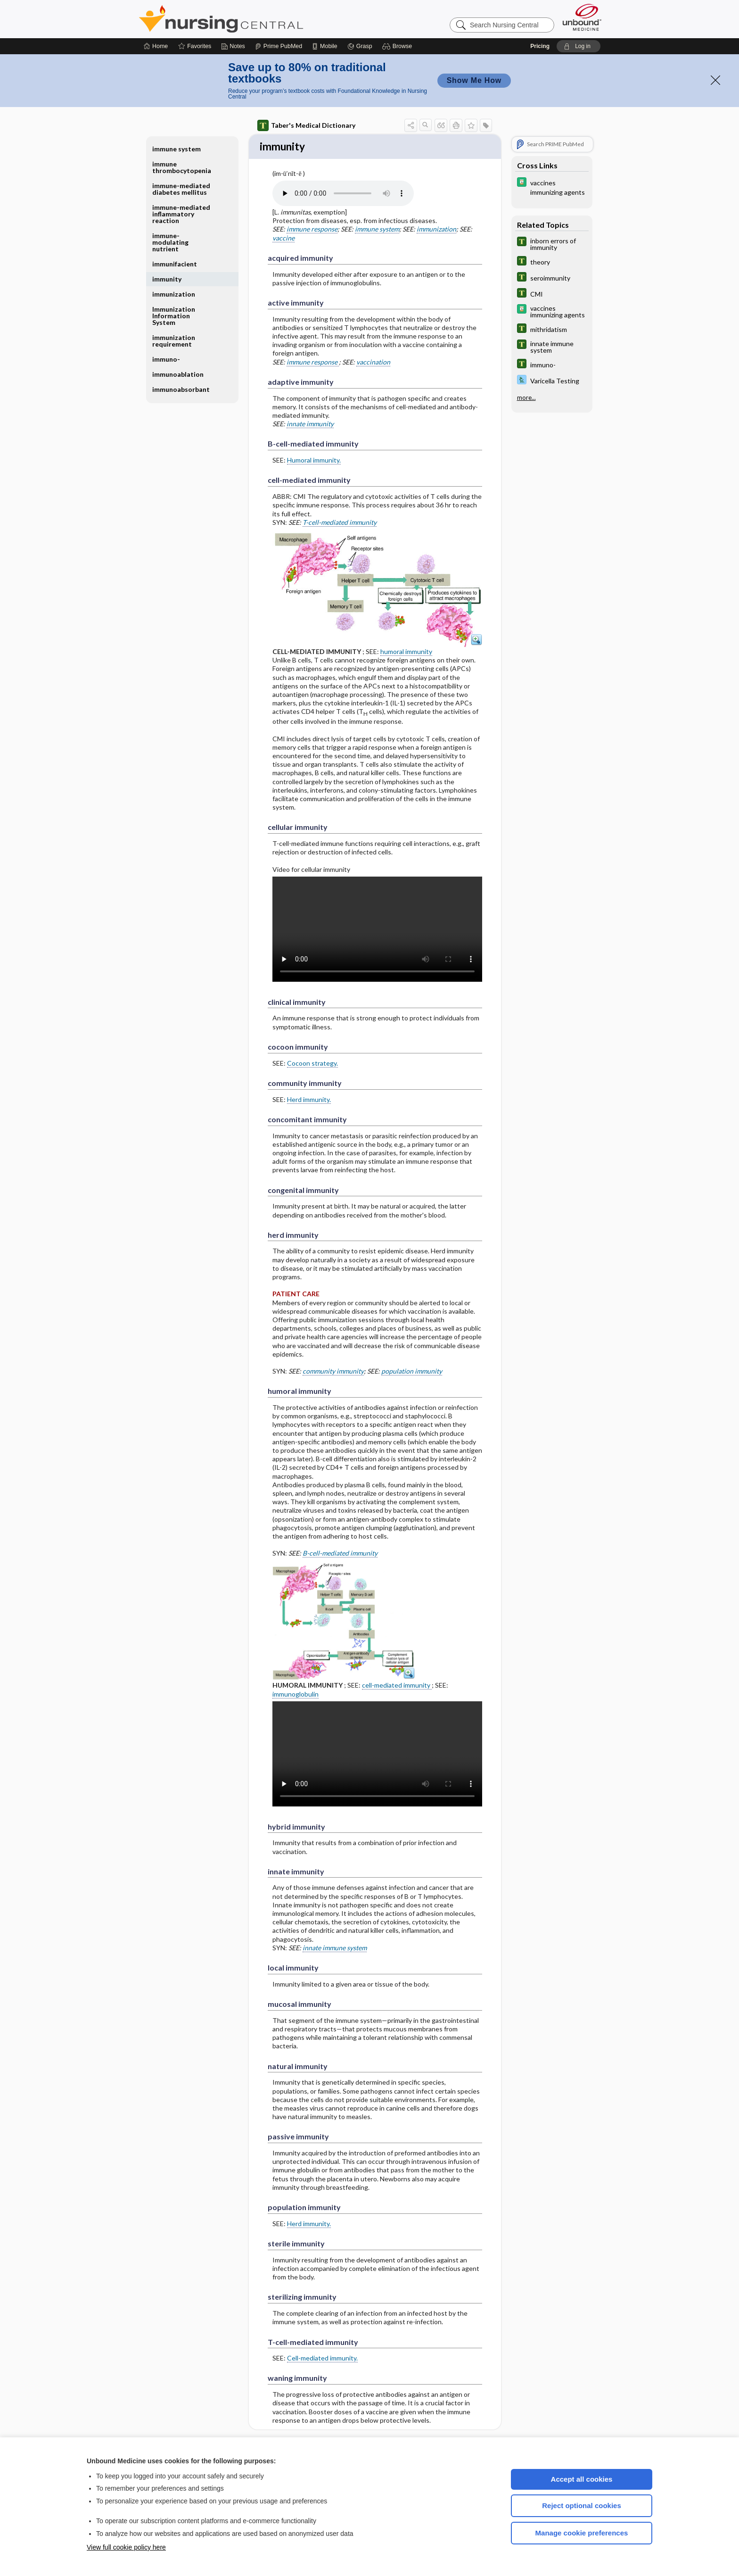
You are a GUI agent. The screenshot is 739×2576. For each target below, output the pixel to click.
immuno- (166, 359)
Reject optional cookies (581, 2505)
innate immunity (310, 425)
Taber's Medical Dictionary (306, 125)
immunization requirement (173, 340)
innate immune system (335, 1949)
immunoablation (178, 374)
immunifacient (174, 264)
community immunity (333, 1372)
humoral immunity (406, 652)
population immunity (411, 1372)
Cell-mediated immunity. (322, 2359)
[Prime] (278, 46)
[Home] (156, 46)
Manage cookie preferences (581, 2533)
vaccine (283, 239)
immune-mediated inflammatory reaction (181, 213)
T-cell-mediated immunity (340, 523)
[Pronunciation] (343, 194)
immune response (312, 230)
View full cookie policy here (126, 2547)
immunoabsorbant (181, 389)
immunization (436, 230)
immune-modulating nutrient (170, 242)
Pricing (540, 46)
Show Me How (474, 80)
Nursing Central (256, 19)
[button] (398, 46)
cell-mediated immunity (397, 1686)
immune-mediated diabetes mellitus (181, 189)
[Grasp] (359, 46)
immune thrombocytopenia (181, 167)
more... (526, 397)
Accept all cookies (582, 2479)
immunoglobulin (295, 1695)
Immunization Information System (173, 315)
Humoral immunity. (314, 461)
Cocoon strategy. (312, 1064)
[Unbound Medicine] (582, 17)
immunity (166, 279)
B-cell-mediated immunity (340, 1554)
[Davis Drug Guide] (551, 186)
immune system (377, 230)
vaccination (373, 363)
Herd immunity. (309, 1100)
